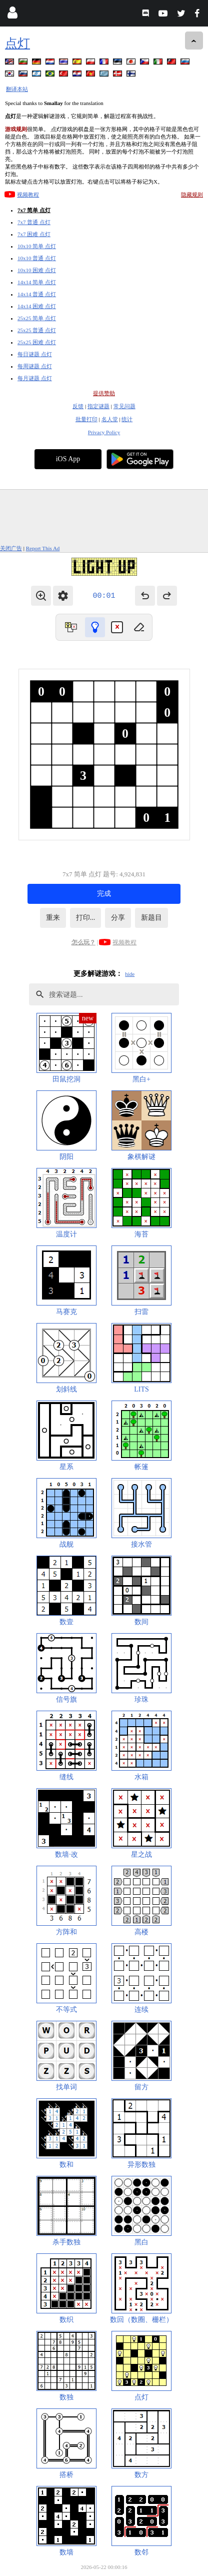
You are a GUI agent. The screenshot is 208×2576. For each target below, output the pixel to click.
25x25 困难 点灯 (37, 342)
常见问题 (125, 406)
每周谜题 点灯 (35, 366)
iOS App (68, 459)
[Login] (12, 15)
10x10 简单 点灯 (37, 246)
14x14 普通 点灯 (37, 294)
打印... (86, 917)
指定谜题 (99, 406)
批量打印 (87, 419)
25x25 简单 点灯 (37, 318)
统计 (127, 419)
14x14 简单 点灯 (37, 282)
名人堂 (110, 419)
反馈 (78, 406)
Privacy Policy (104, 432)
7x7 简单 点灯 (34, 210)
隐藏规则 (192, 195)
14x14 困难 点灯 (37, 306)
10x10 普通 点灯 (37, 258)
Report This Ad (43, 548)
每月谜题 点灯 (35, 378)
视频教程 (28, 195)
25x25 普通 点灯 (37, 330)
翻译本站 (17, 89)
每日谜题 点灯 (35, 354)
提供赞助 (104, 393)
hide (129, 974)
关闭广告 (11, 548)
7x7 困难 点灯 (34, 234)
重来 (53, 917)
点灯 (17, 43)
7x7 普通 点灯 (34, 222)
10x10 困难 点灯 (37, 270)
